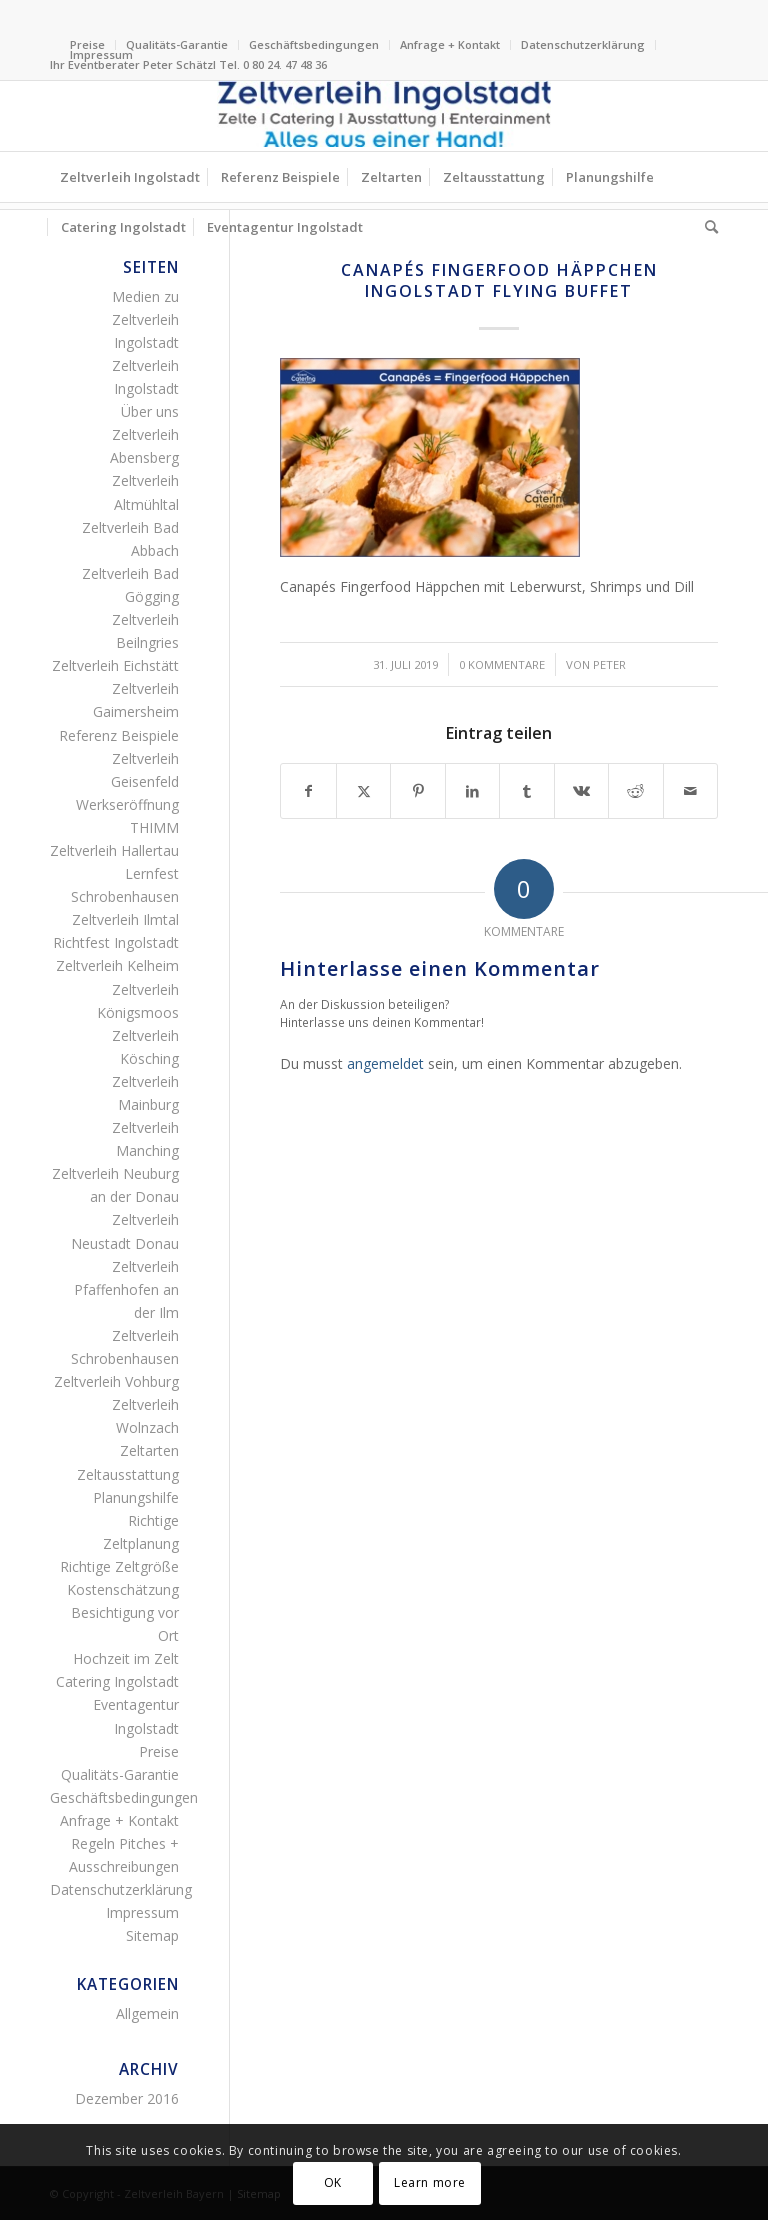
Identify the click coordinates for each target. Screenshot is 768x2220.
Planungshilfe (136, 1497)
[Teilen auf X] (363, 791)
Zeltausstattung (128, 1474)
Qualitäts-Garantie (177, 44)
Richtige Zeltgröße (119, 1566)
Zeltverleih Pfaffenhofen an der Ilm (126, 1289)
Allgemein (147, 2013)
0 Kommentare (502, 664)
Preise (159, 1751)
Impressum (101, 54)
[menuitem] (177, 45)
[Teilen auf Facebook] (308, 791)
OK (333, 2182)
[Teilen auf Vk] (581, 791)
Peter (609, 664)
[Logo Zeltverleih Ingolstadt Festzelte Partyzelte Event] (384, 116)
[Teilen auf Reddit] (635, 791)
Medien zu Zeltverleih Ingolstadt (145, 319)
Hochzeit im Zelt (126, 1658)
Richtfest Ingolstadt (116, 942)
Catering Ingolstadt (117, 1681)
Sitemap (152, 1935)
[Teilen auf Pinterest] (417, 791)
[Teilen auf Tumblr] (526, 791)
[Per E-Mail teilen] (690, 791)
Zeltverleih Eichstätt (115, 665)
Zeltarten (149, 1450)
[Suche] (706, 227)
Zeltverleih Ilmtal (125, 919)
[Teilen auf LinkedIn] (472, 791)
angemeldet (385, 1063)
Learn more (430, 2182)
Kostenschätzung (123, 1589)
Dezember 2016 (127, 2098)
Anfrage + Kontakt (450, 44)
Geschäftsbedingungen (314, 44)
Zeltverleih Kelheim (117, 965)
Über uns (150, 411)
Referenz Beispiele (119, 735)
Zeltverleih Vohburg (116, 1381)
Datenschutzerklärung (583, 44)
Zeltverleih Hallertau (114, 850)
